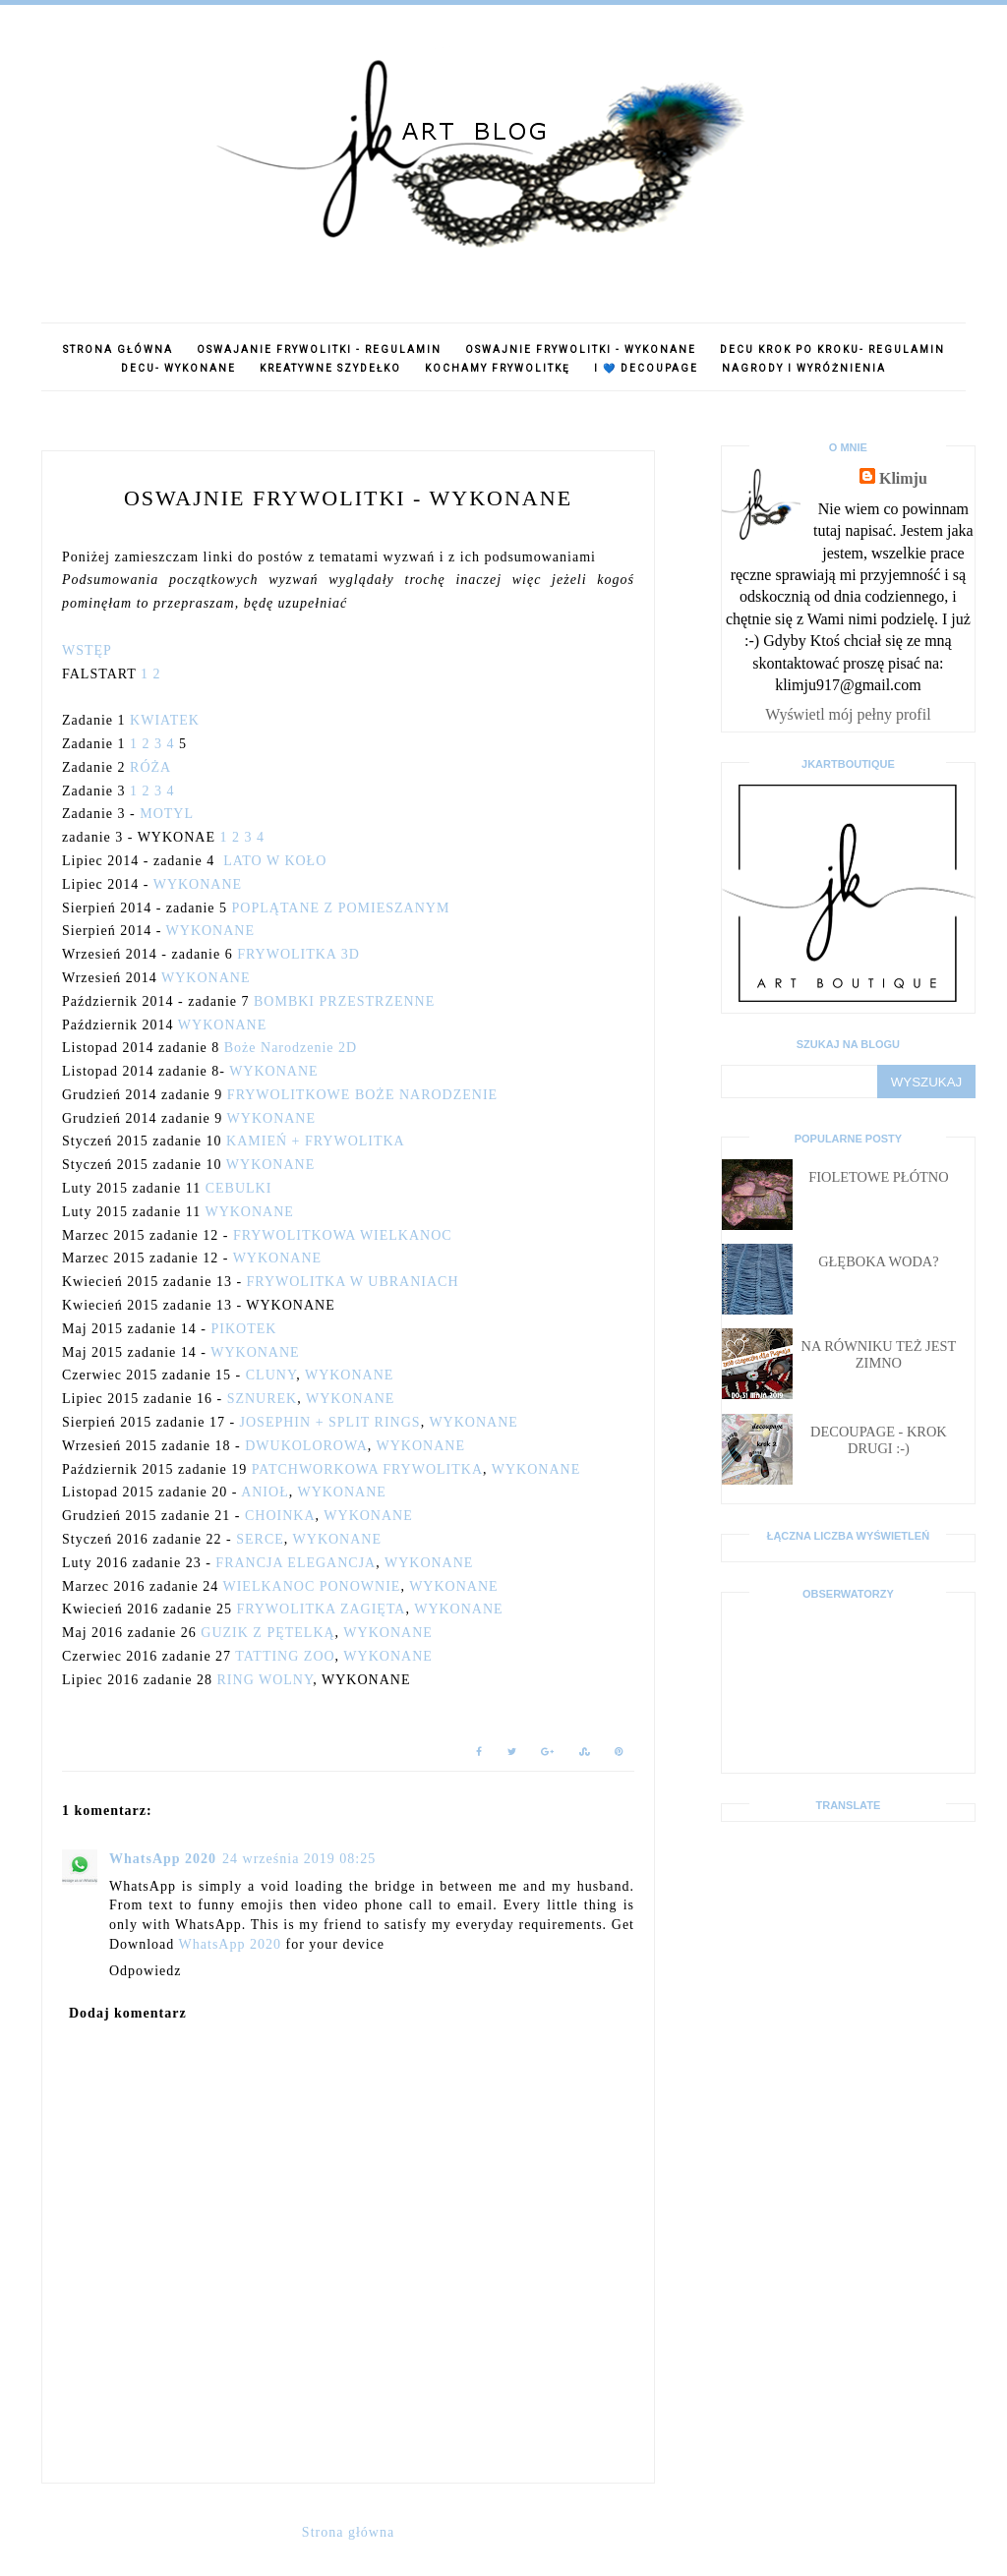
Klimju (903, 478)
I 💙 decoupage (646, 368)
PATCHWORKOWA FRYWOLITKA (367, 1469)
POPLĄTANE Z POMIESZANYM (341, 908)
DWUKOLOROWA (306, 1445)
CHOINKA (280, 1515)
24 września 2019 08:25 (299, 1858)
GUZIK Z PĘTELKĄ (267, 1632)
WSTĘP (87, 650)
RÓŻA (150, 767)
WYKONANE (197, 884)
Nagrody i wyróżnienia (804, 368)
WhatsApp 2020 (162, 1858)
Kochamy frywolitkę (497, 368)
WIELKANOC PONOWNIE (311, 1586)
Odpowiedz (145, 1970)
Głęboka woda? (878, 1261)
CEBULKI (239, 1188)
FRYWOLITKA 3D (298, 954)
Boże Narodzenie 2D (290, 1047)
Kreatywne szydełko (330, 368)
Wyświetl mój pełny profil (847, 714)
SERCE (260, 1539)
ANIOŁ (265, 1492)
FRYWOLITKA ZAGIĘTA (320, 1609)
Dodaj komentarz (128, 2013)
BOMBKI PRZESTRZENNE (344, 1001)
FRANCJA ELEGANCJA (295, 1562)
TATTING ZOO (284, 1656)
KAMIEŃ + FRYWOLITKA (315, 1141)
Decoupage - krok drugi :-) (878, 1440)
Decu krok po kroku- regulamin (832, 349)
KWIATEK (165, 720)
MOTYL (167, 813)
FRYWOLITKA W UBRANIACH (353, 1281)
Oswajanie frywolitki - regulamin (319, 349)
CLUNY (271, 1375)
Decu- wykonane (178, 368)
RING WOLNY (265, 1679)
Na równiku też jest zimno (879, 1354)
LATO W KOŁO (274, 860)
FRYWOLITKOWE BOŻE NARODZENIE (362, 1094)
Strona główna (118, 349)
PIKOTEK (243, 1328)
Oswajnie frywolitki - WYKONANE (580, 349)
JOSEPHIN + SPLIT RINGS (330, 1422)
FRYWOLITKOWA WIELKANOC (342, 1235)
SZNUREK (262, 1398)
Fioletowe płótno (878, 1177)
